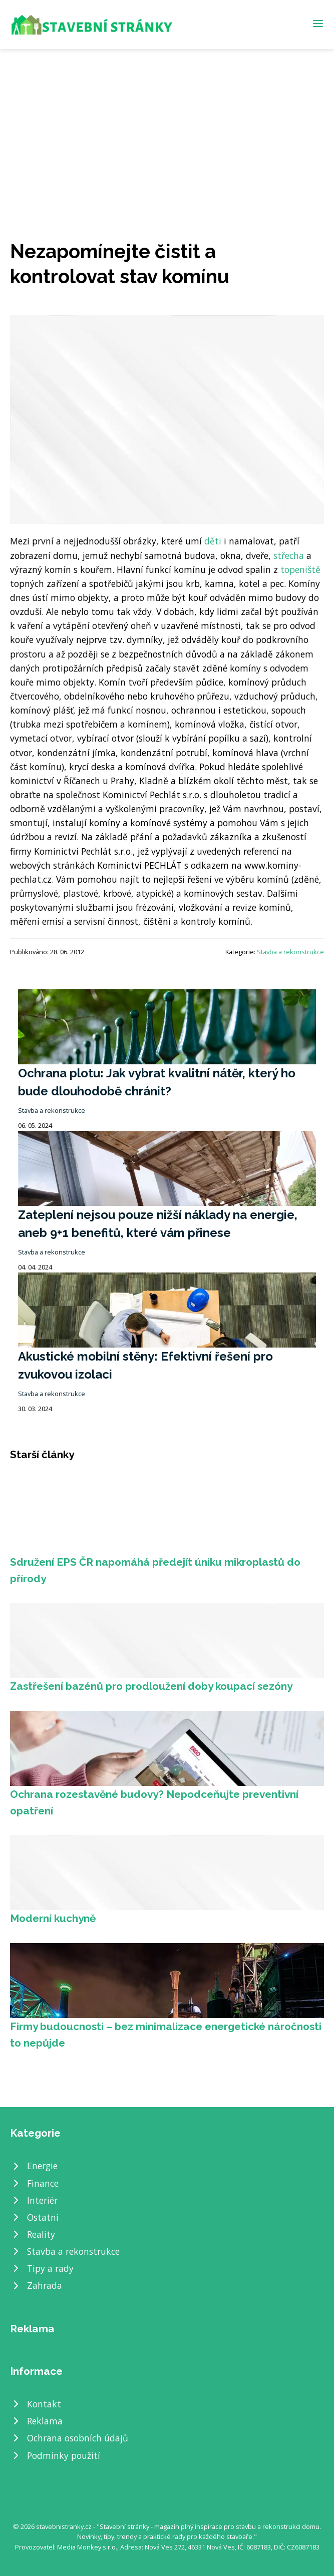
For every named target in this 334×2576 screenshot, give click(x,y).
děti (212, 541)
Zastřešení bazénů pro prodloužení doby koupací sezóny (151, 1686)
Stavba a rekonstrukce (290, 951)
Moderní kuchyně (53, 1918)
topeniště (300, 569)
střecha (288, 555)
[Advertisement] (167, 124)
